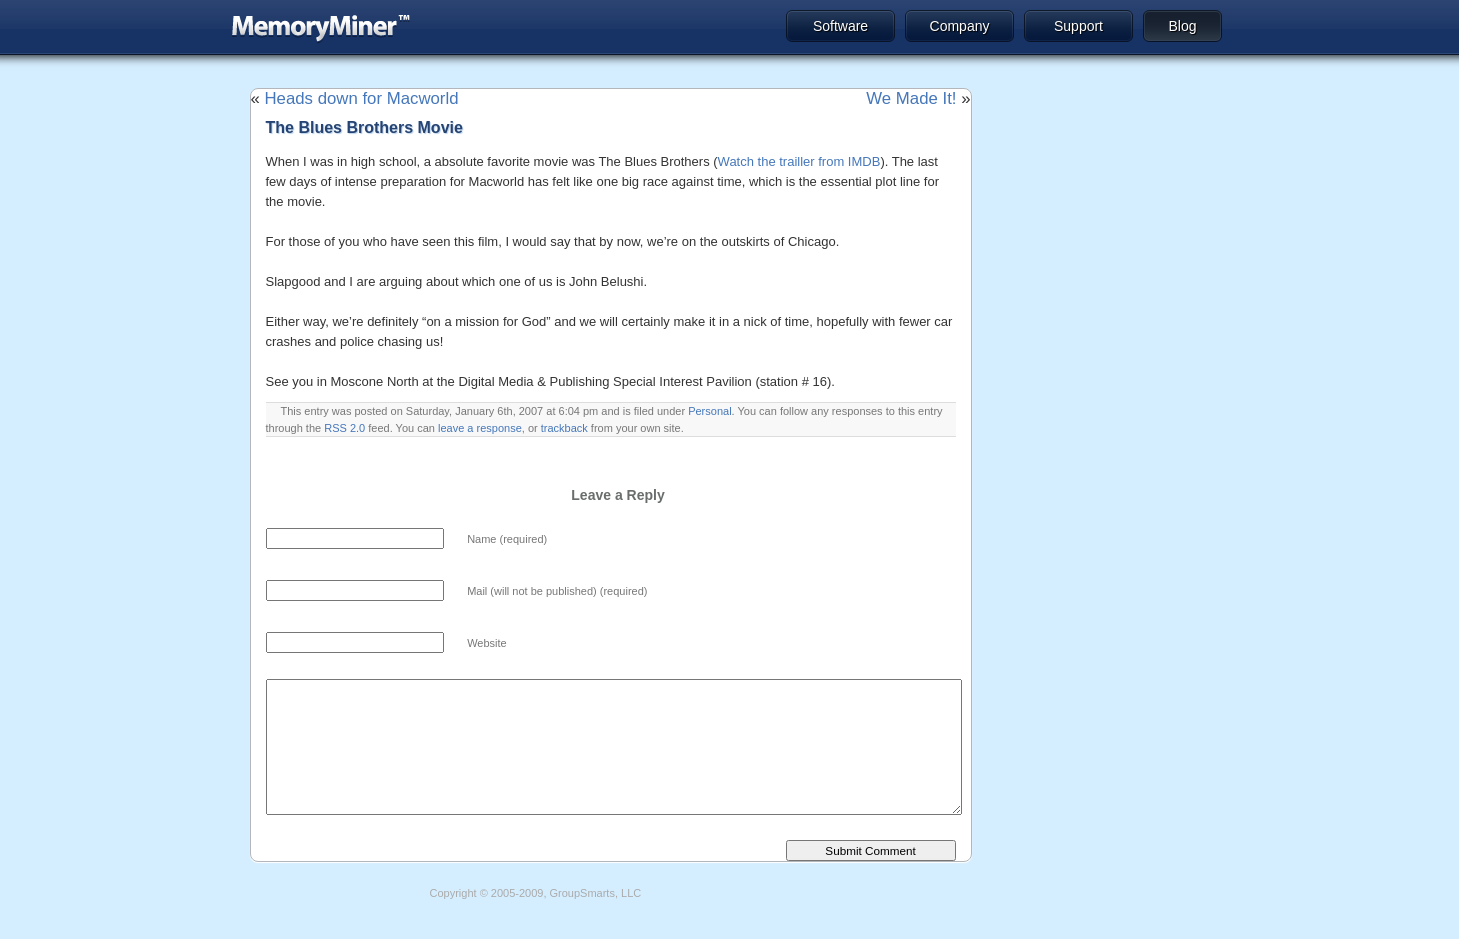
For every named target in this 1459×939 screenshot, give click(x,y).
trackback (564, 428)
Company (960, 26)
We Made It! (911, 98)
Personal (709, 411)
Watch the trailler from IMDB (799, 161)
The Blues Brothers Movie (364, 127)
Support (1078, 26)
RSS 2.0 (344, 428)
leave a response (480, 428)
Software (840, 26)
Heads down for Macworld (362, 98)
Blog (1182, 26)
